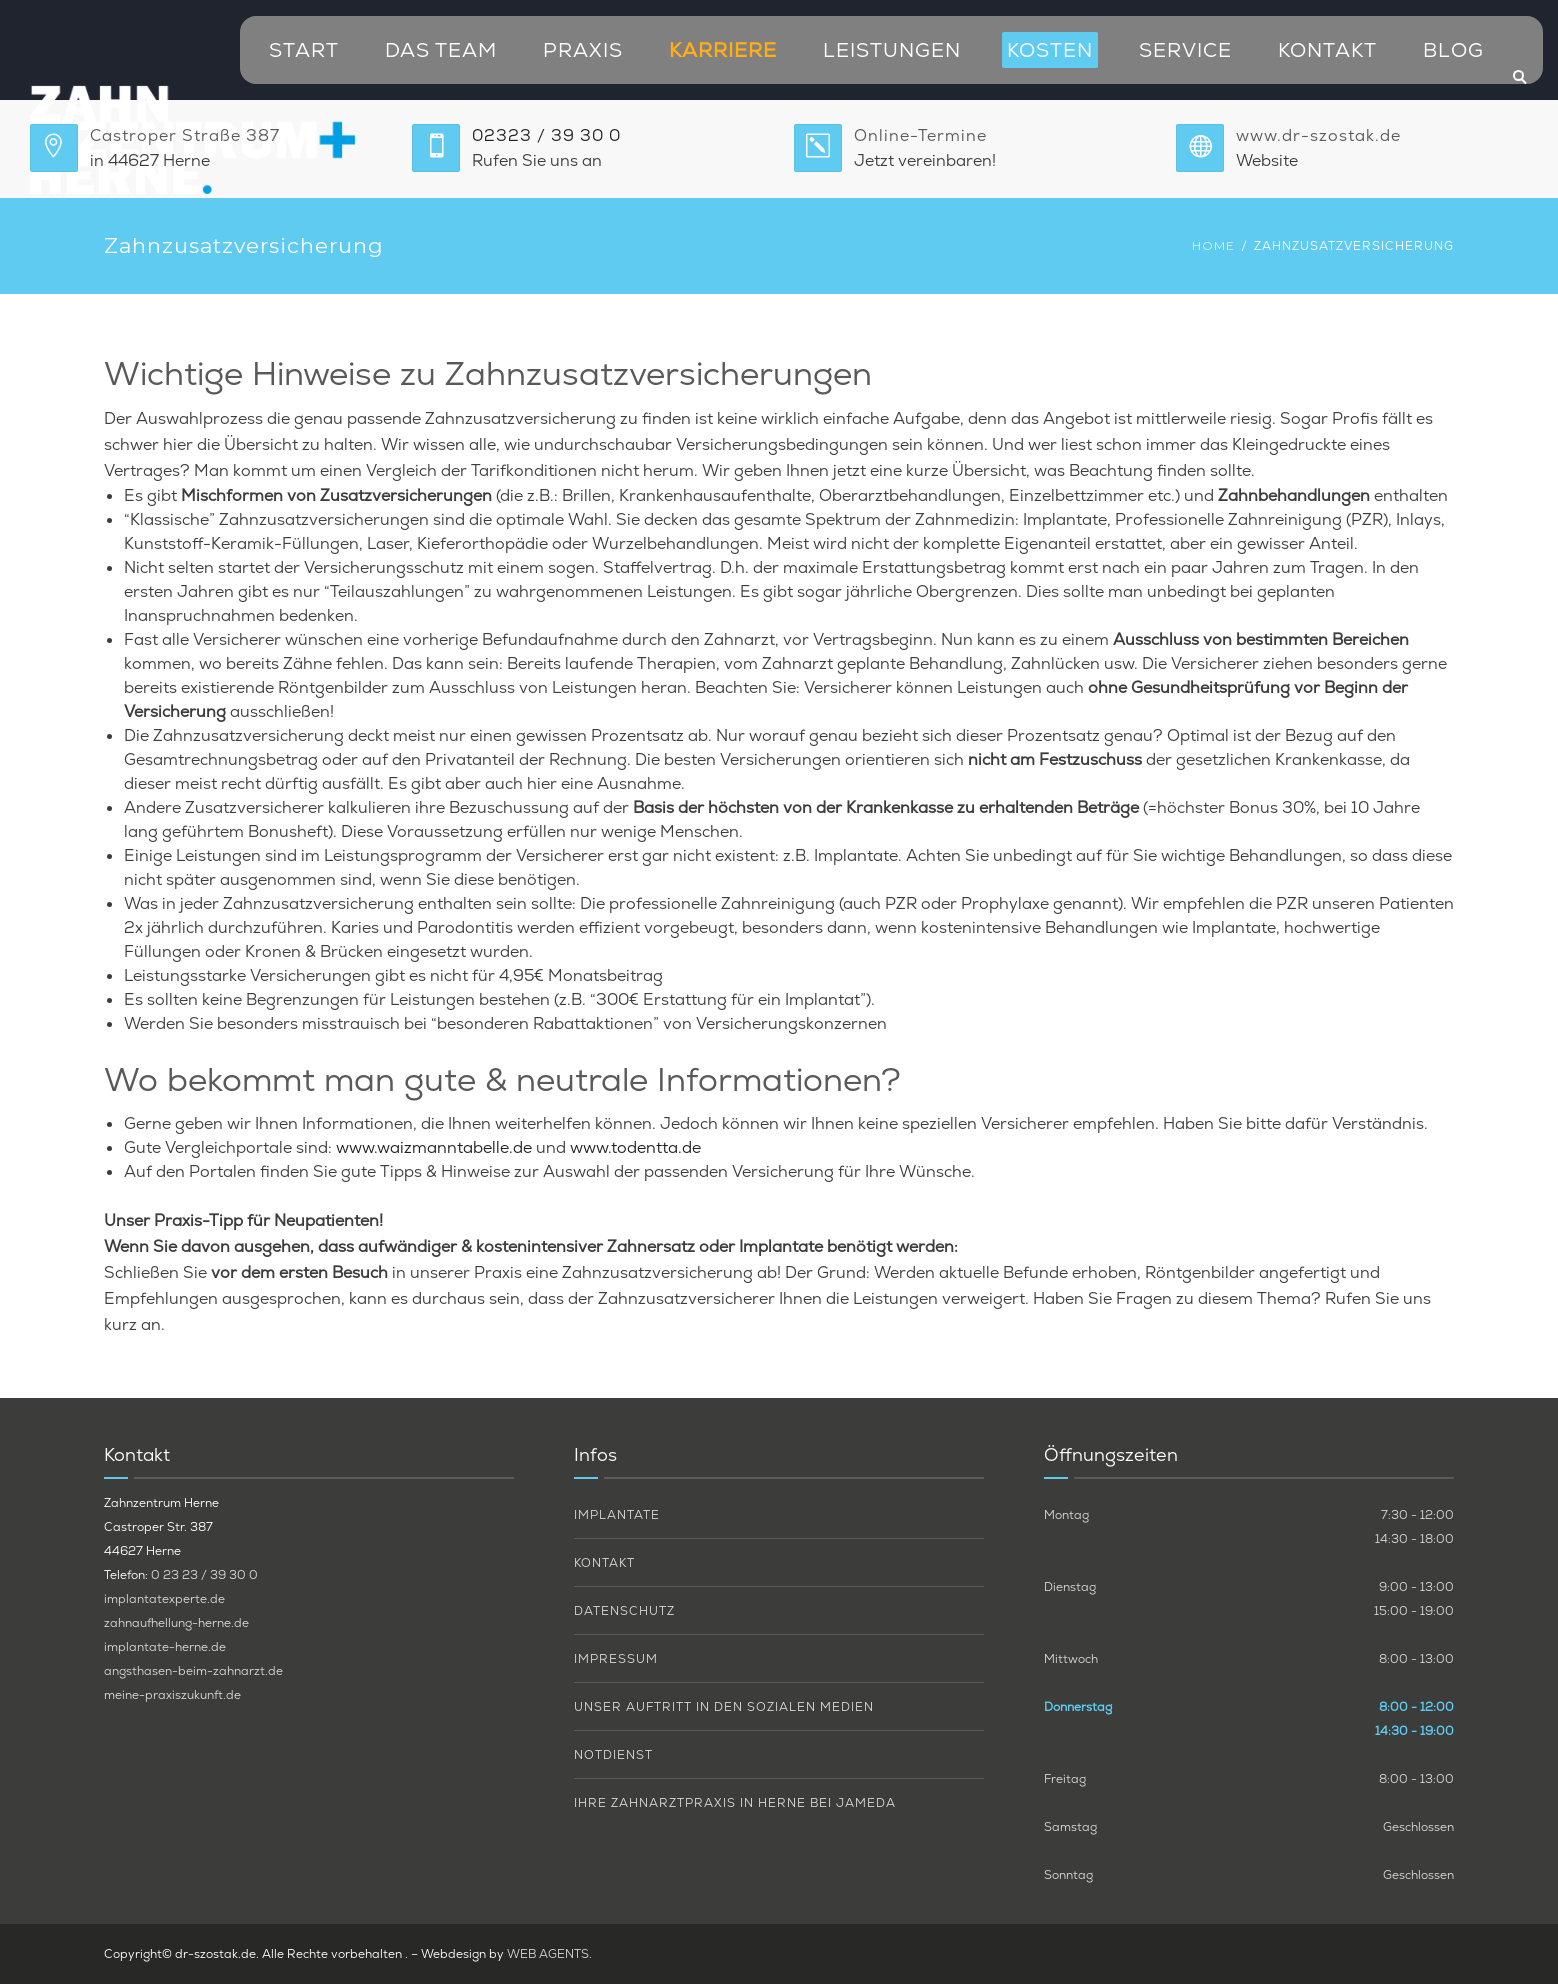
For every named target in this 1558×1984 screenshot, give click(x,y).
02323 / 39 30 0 (546, 135)
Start (304, 50)
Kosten (1050, 50)
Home (1213, 245)
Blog (1453, 50)
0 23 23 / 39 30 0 (204, 1575)
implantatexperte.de (164, 1599)
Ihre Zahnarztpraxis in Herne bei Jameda (735, 1803)
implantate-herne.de (165, 1647)
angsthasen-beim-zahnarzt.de (193, 1671)
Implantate (617, 1515)
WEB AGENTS (548, 1954)
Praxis (583, 50)
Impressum (616, 1659)
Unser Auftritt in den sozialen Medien (724, 1707)
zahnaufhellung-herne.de (176, 1623)
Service (1185, 50)
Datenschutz (624, 1611)
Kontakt (1327, 50)
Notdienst (613, 1755)
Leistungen (892, 50)
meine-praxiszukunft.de (172, 1695)
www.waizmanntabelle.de (434, 1147)
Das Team (441, 50)
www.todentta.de (635, 1147)
